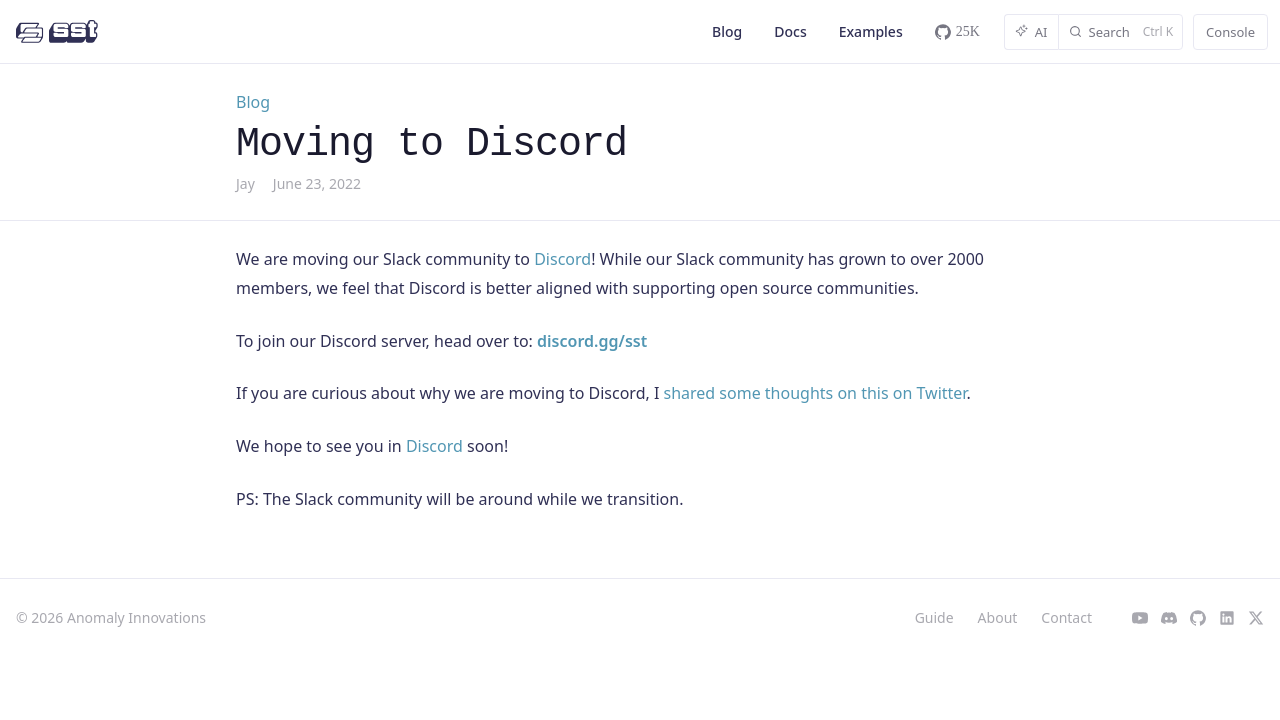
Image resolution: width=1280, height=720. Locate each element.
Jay (245, 183)
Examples (871, 31)
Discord (562, 259)
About (998, 617)
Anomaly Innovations (136, 617)
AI (1031, 32)
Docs (790, 31)
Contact (1066, 617)
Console (1230, 32)
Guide (934, 617)
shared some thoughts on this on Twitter (815, 393)
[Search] (1121, 32)
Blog (727, 31)
